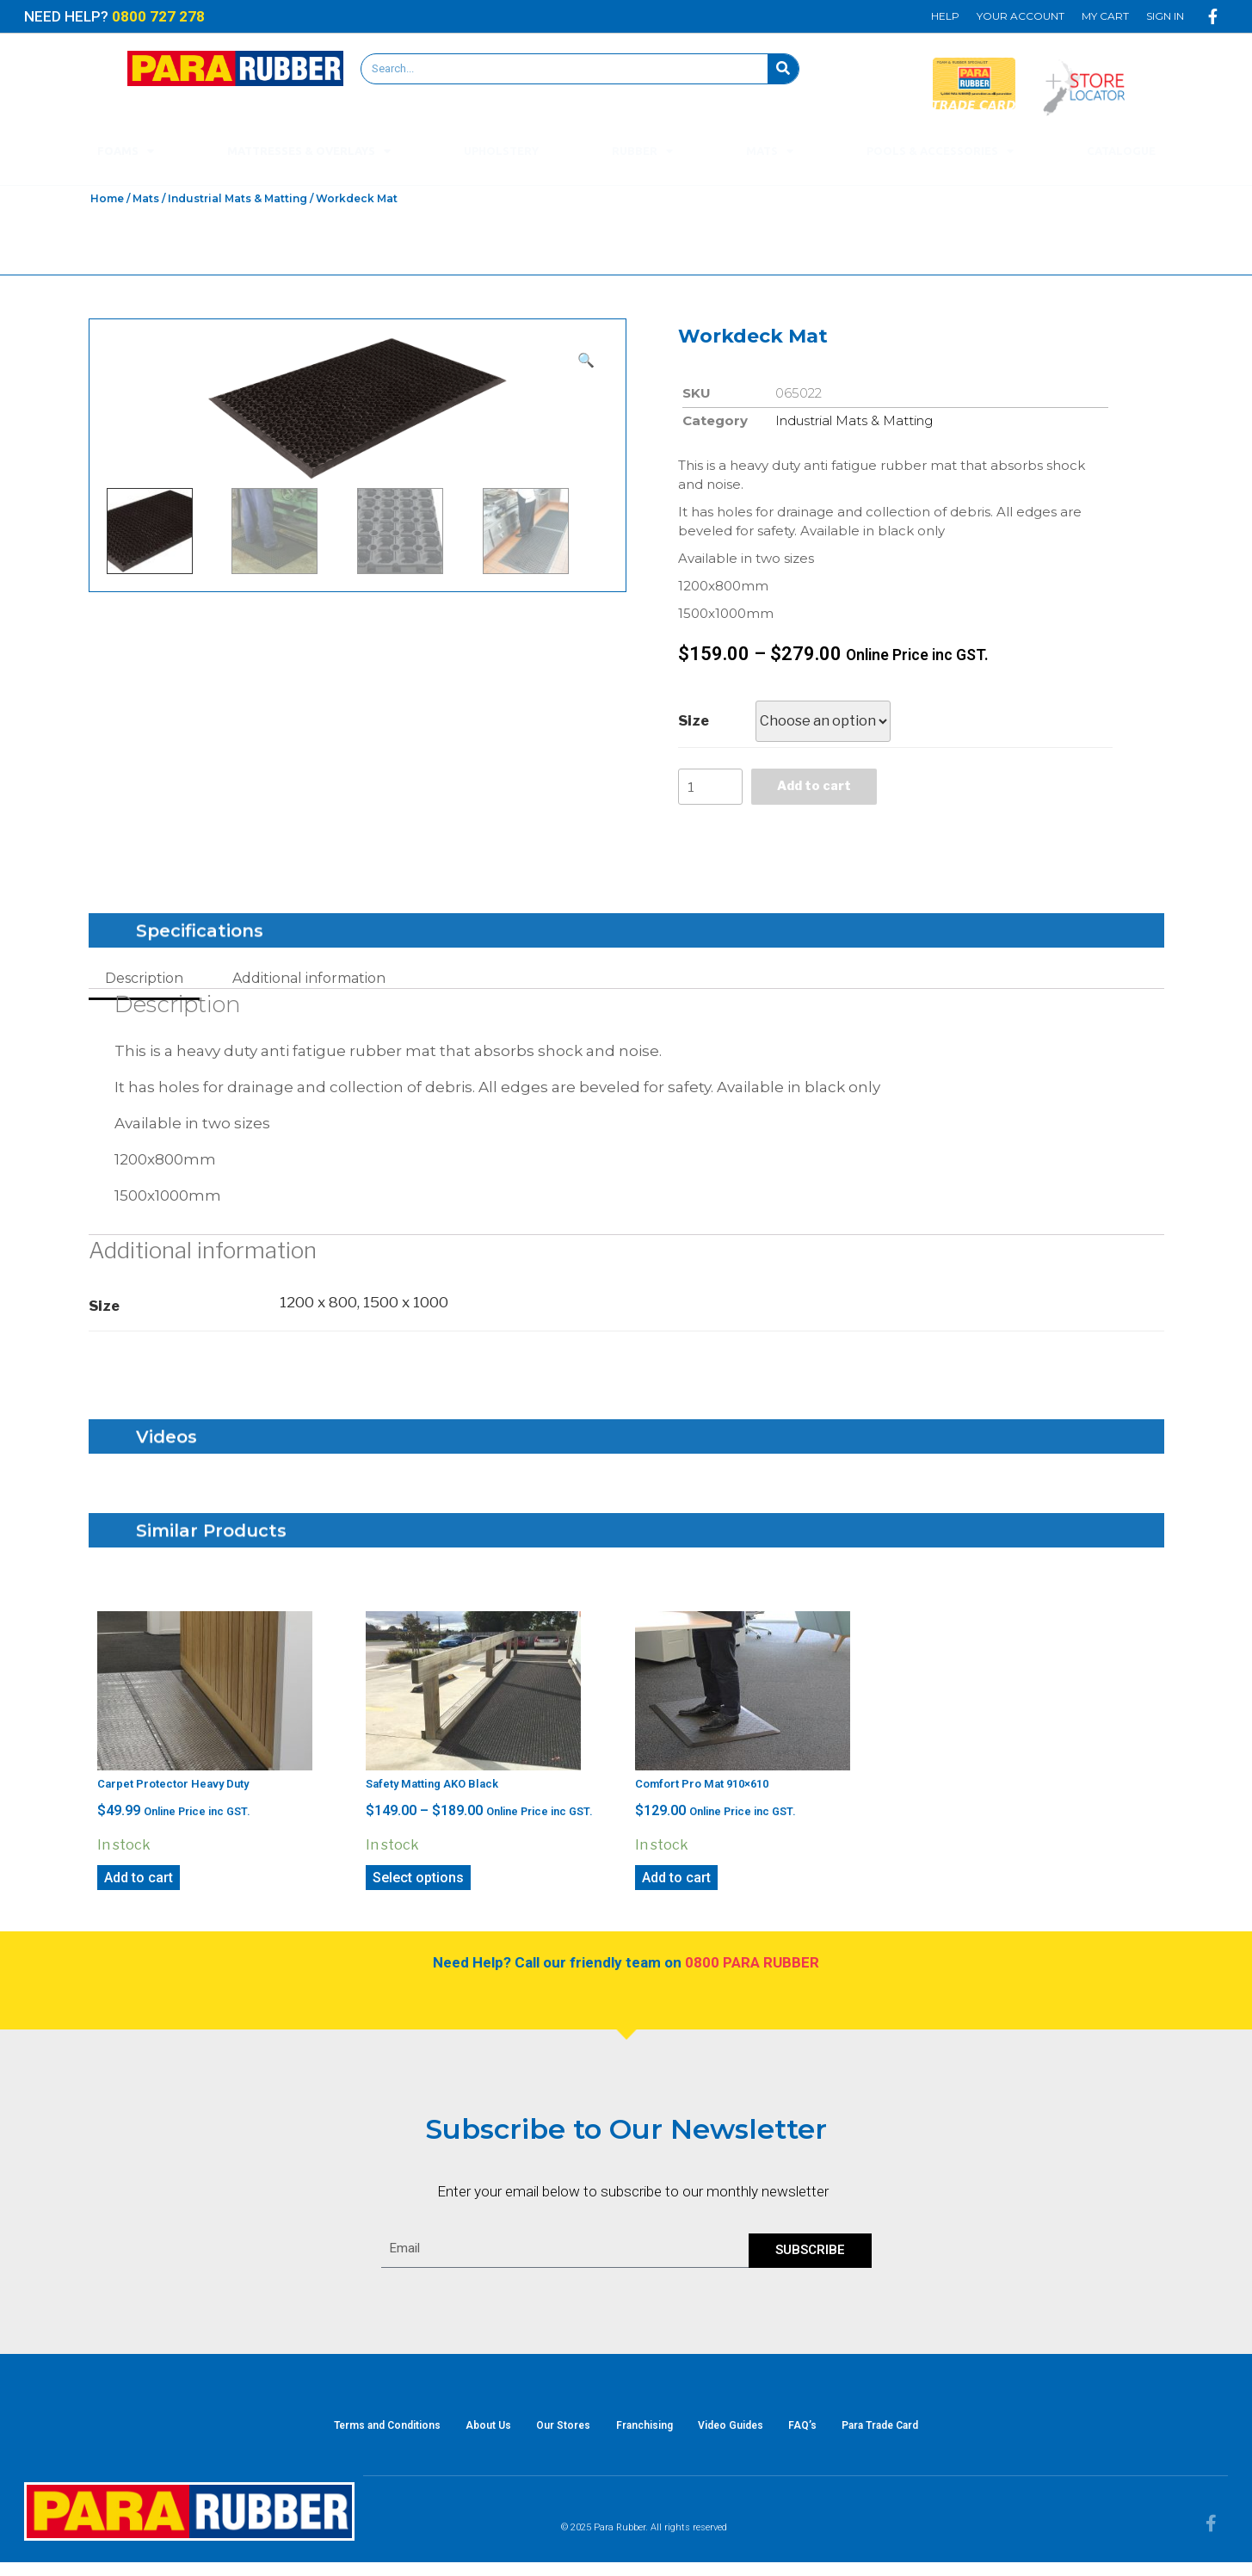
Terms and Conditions (359, 2435)
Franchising (644, 2435)
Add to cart (821, 789)
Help (945, 15)
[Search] (783, 68)
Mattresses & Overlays (309, 151)
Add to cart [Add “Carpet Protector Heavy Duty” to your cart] (138, 1883)
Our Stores (554, 2435)
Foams (125, 151)
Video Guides (740, 2435)
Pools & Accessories (940, 151)
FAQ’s (821, 2435)
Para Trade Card (908, 2435)
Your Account (1020, 15)
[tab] (144, 983)
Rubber (642, 151)
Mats (769, 151)
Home (107, 198)
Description (144, 983)
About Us (470, 2435)
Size (693, 721)
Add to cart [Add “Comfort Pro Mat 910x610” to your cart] (676, 1883)
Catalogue (1121, 151)
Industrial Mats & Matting (237, 198)
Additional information (308, 983)
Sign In (1165, 15)
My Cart (1105, 15)
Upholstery (501, 151)
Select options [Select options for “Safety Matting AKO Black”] (418, 1883)
